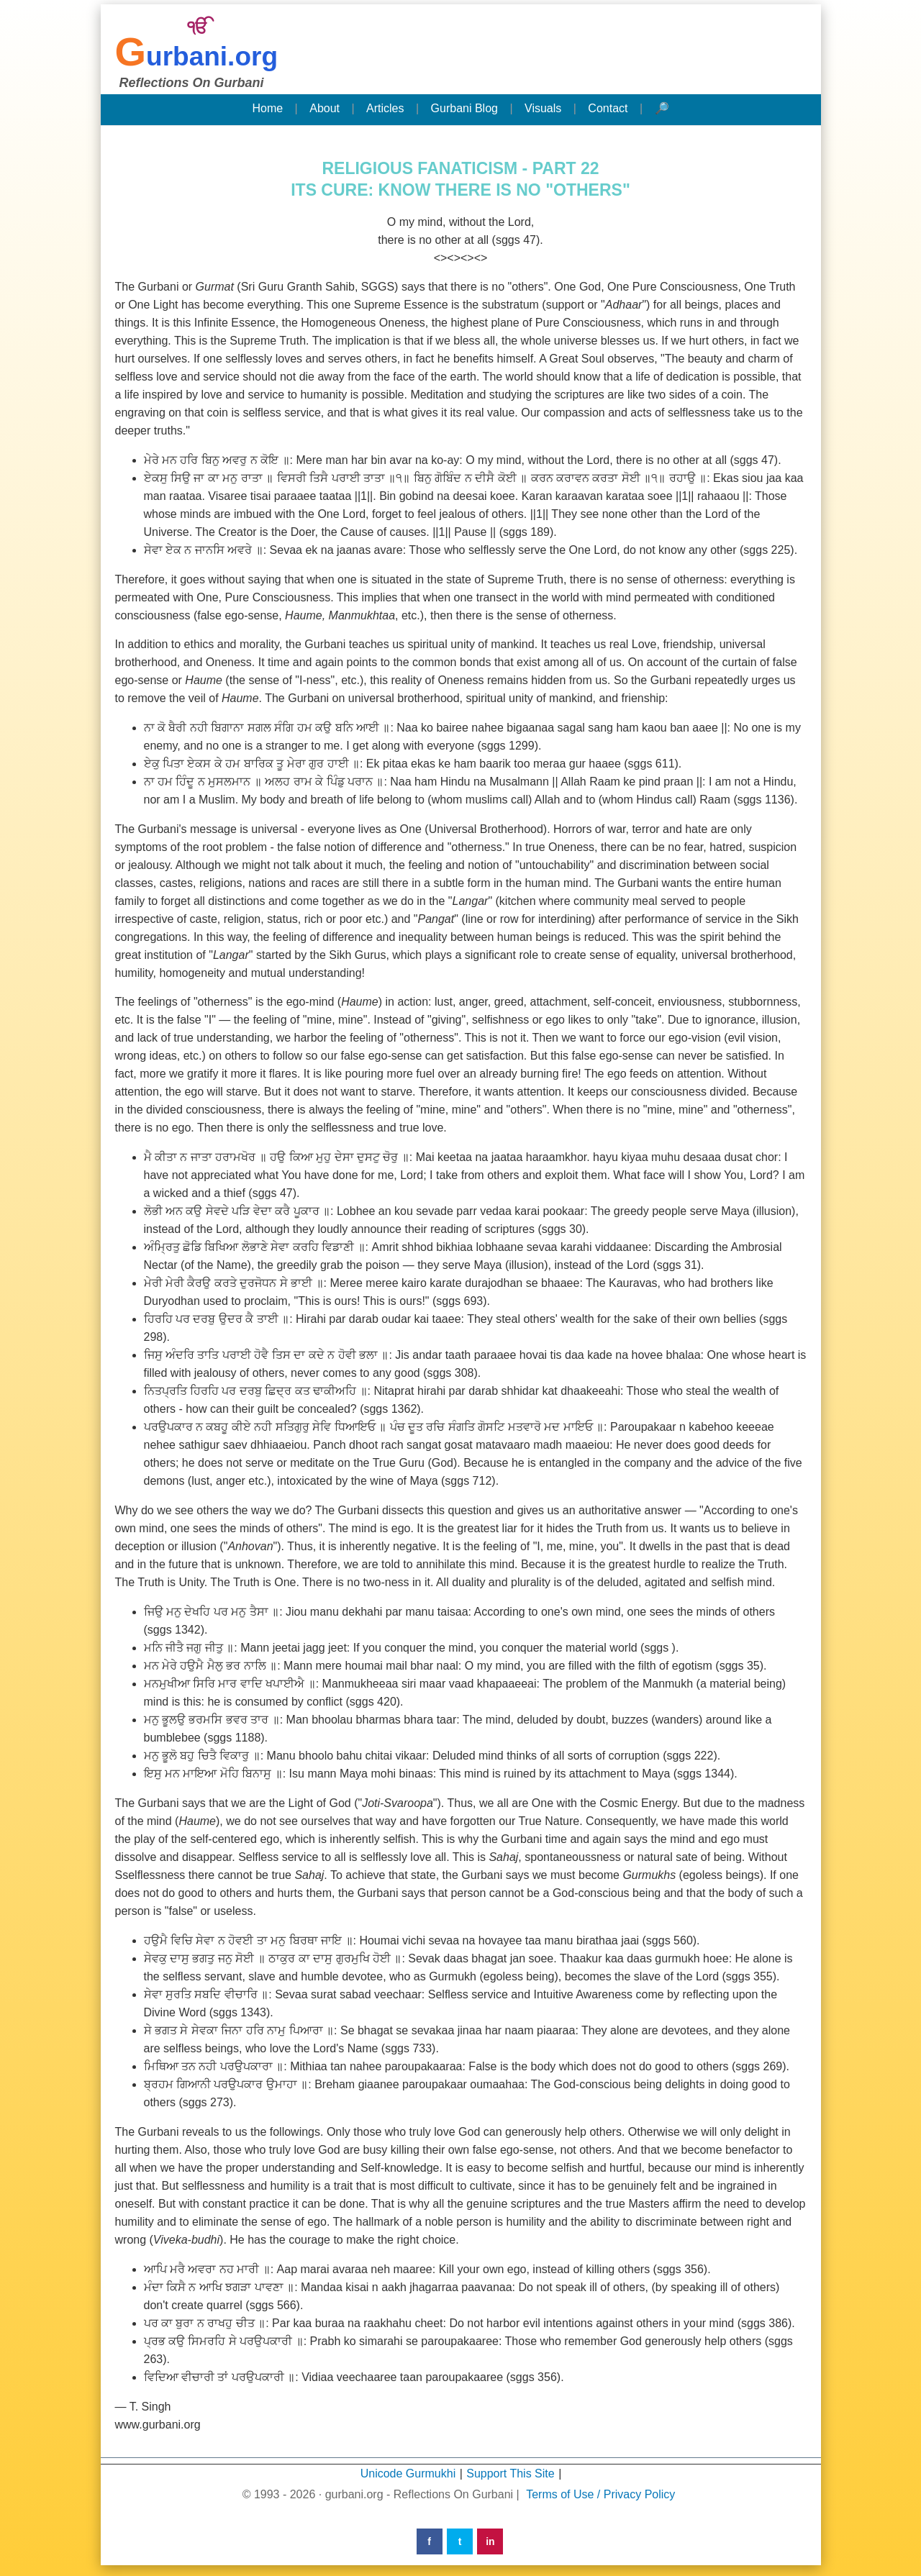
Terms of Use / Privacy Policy (600, 2494)
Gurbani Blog (464, 108)
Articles (385, 108)
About (324, 108)
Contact (607, 108)
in (490, 2541)
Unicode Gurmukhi (408, 2473)
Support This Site (510, 2473)
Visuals (543, 108)
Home (267, 108)
